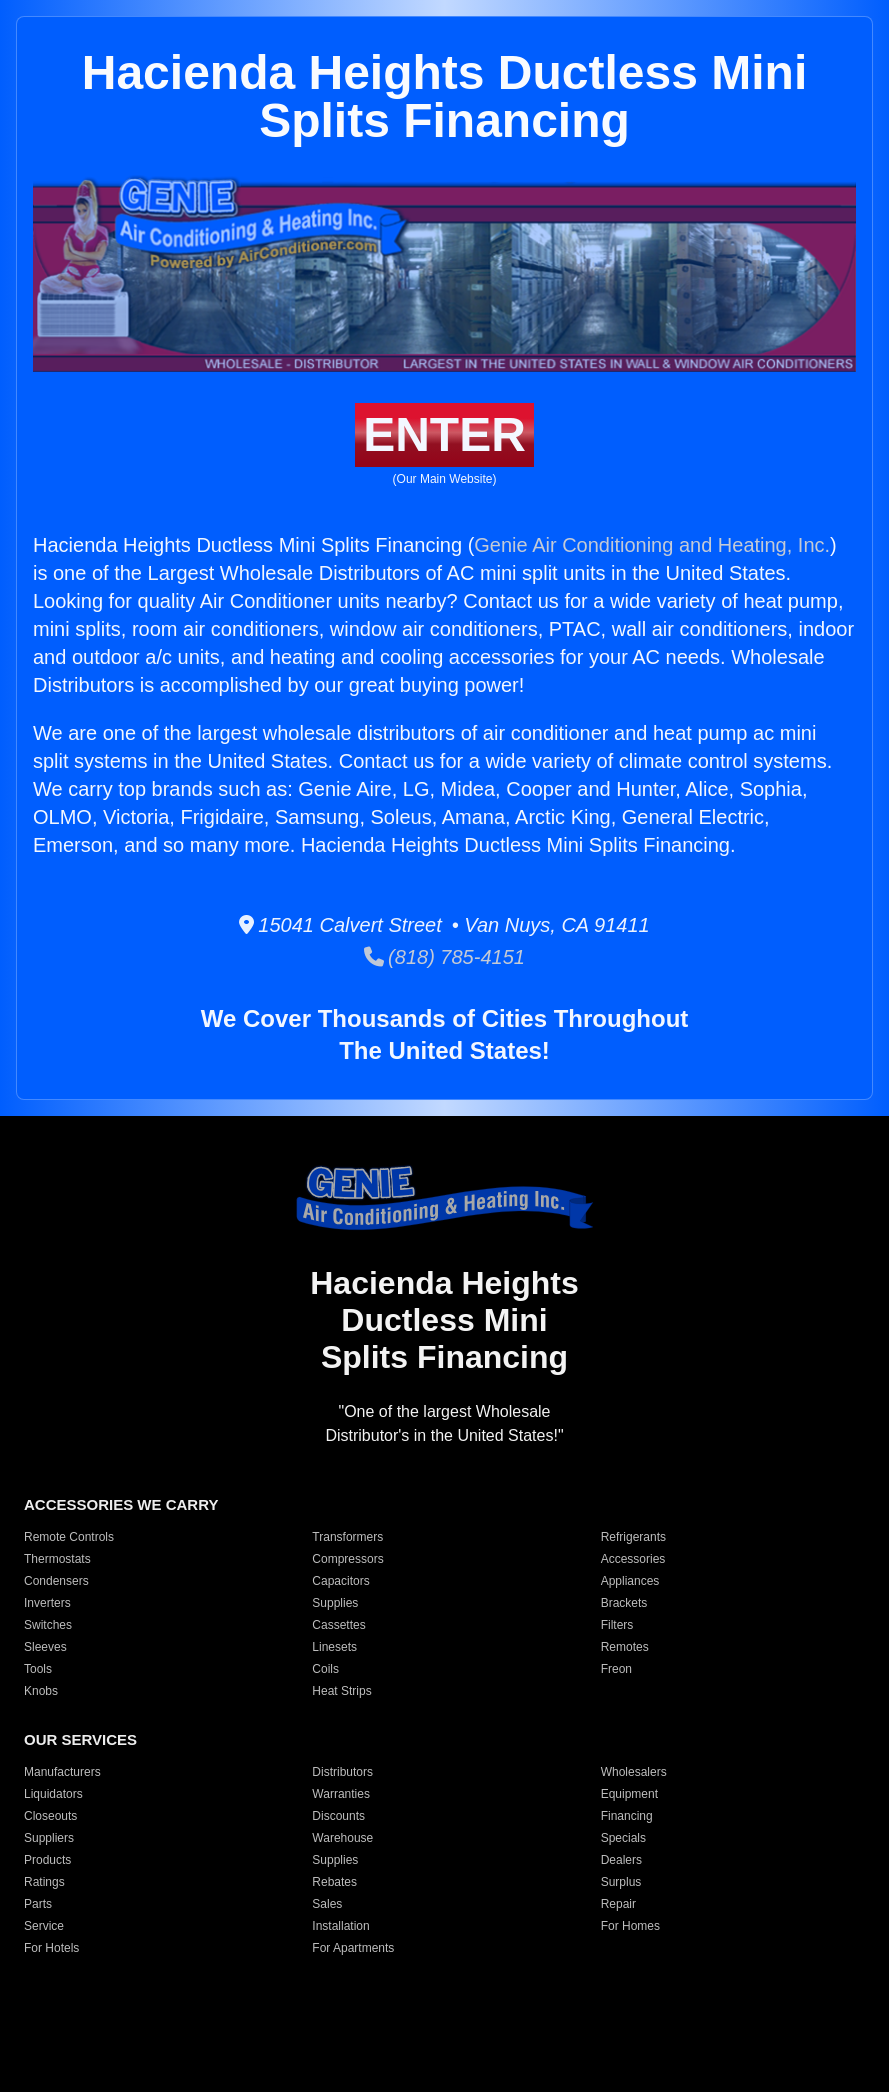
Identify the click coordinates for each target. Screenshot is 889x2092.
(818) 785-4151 (444, 957)
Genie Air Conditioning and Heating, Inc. (652, 545)
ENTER (444, 434)
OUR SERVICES (80, 1739)
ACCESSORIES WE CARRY (121, 1504)
